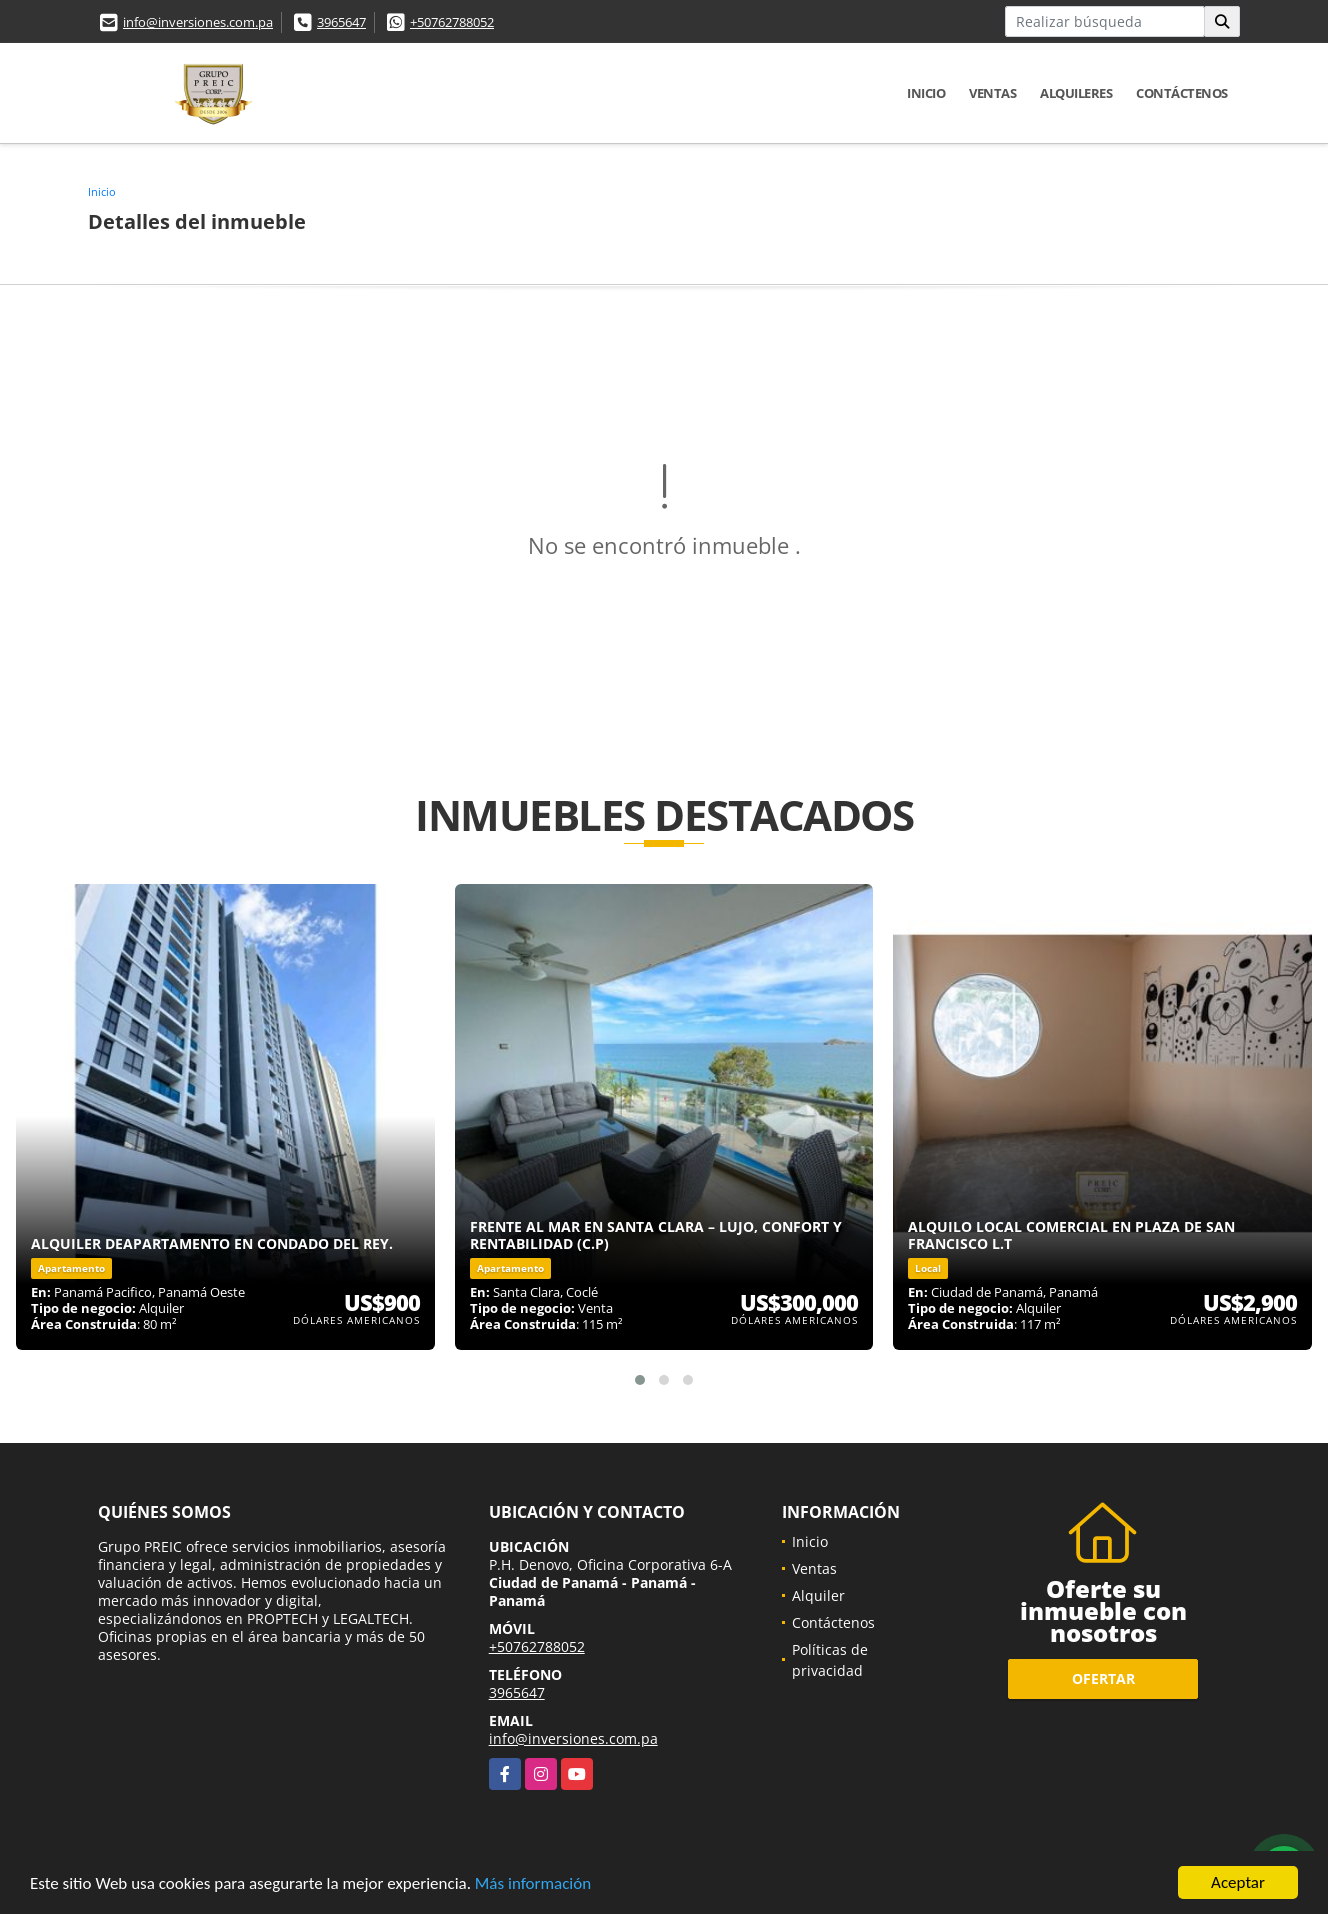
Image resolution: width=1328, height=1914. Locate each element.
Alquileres (1076, 93)
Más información (533, 1884)
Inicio (926, 93)
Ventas (992, 93)
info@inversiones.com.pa (198, 22)
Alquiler (818, 1595)
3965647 (341, 22)
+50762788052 (452, 22)
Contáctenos (1182, 93)
